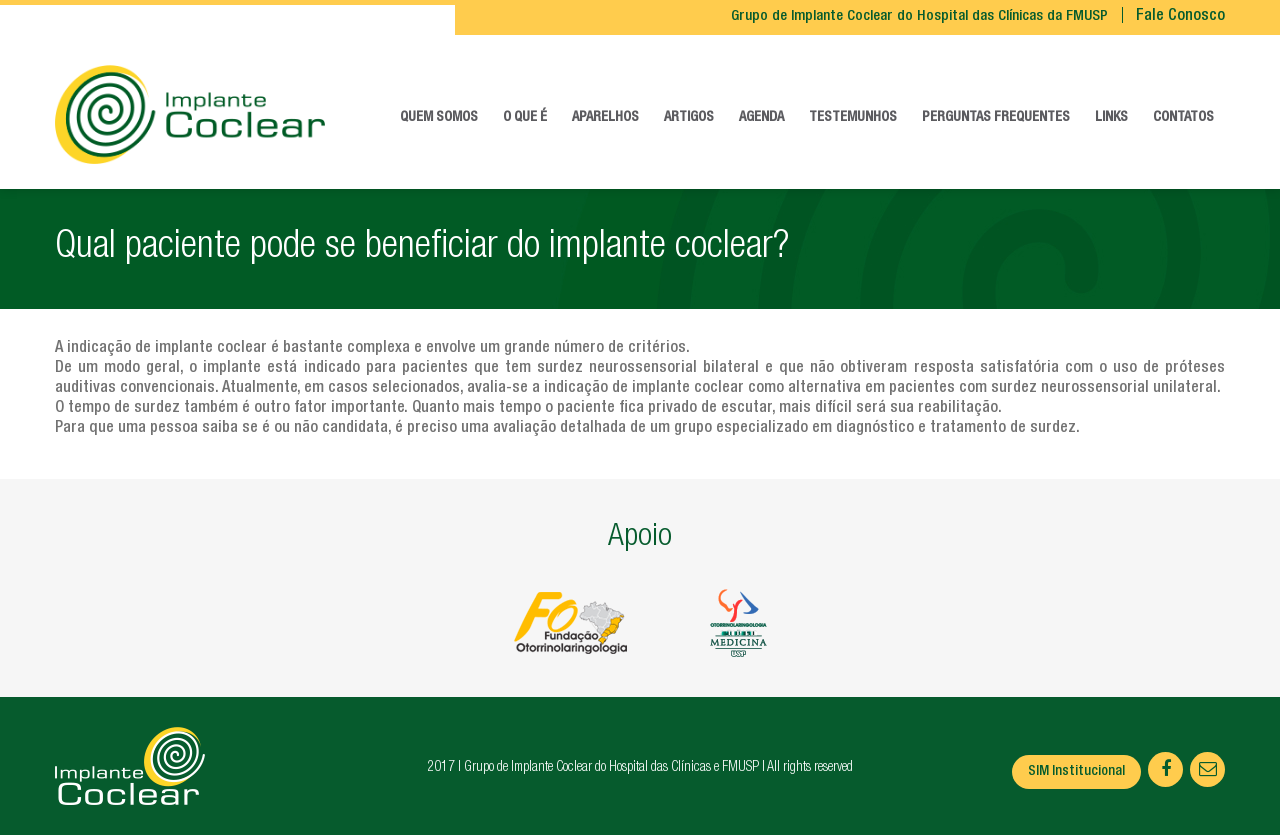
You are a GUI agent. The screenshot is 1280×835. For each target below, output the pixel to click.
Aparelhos (605, 118)
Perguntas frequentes (996, 118)
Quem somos (439, 118)
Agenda (761, 118)
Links (1111, 118)
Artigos (689, 118)
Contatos (1183, 118)
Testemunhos (853, 118)
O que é (525, 118)
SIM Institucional (1076, 772)
